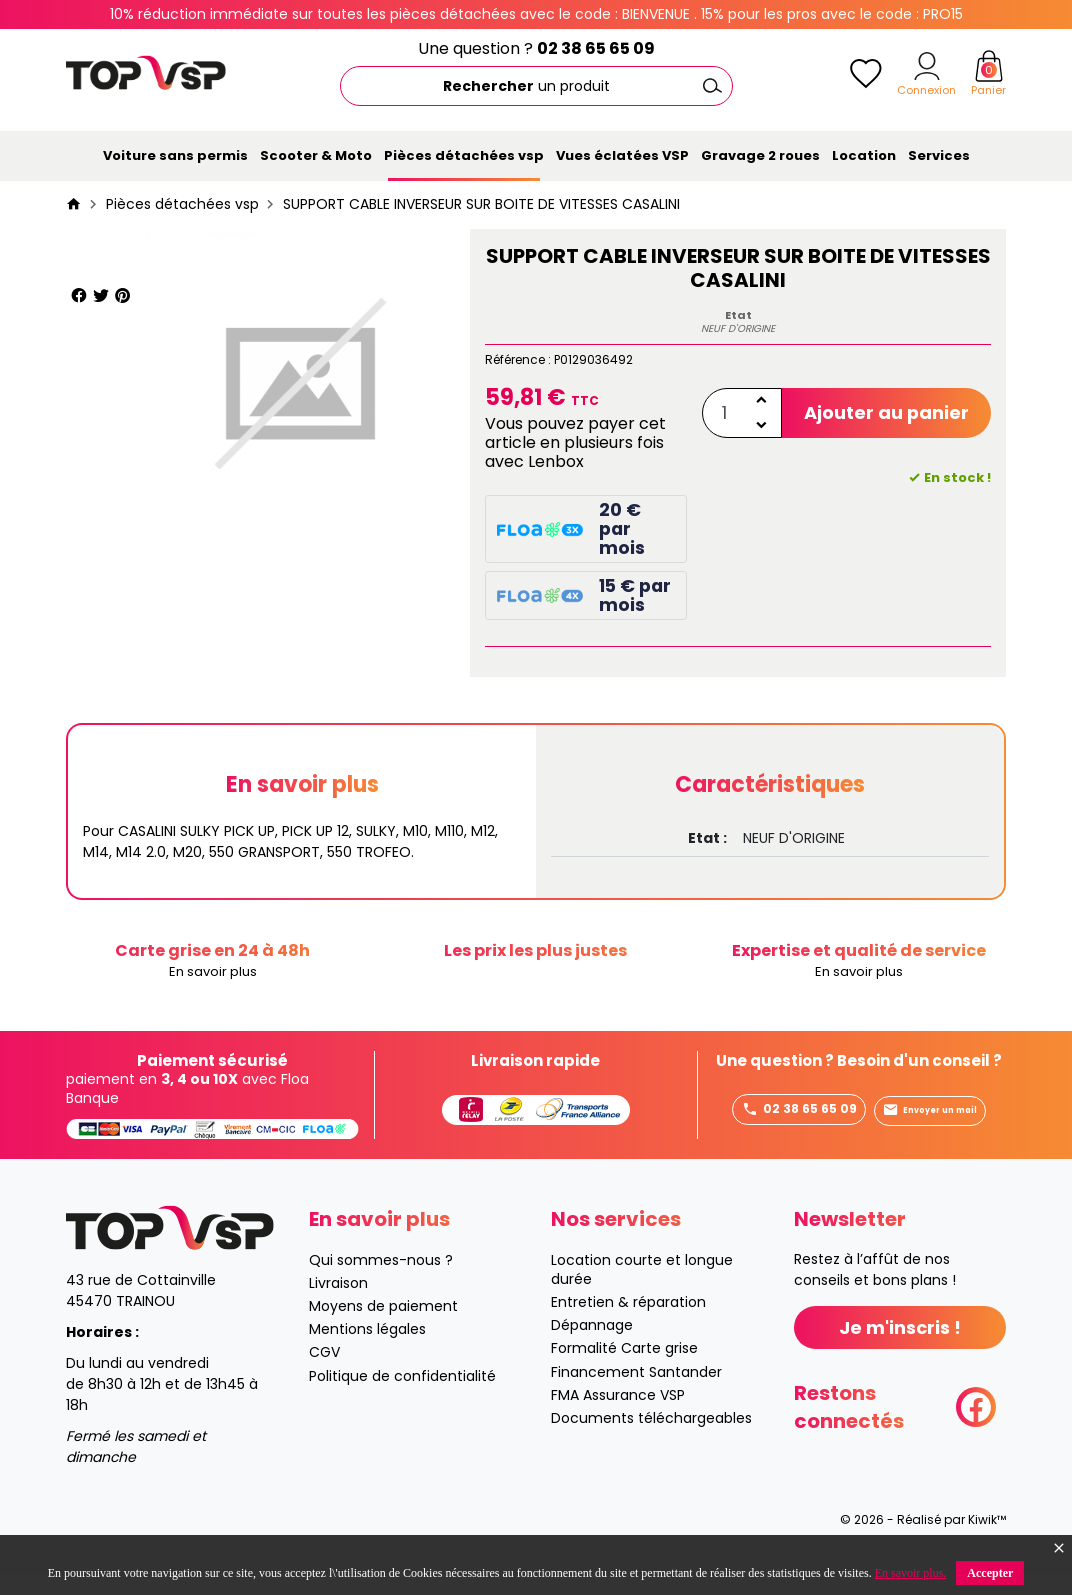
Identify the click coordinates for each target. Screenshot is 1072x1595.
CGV (324, 1373)
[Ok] (713, 86)
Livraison (338, 1304)
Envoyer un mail (791, 1143)
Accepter (990, 1573)
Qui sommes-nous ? (381, 1281)
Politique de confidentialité (402, 1397)
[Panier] (989, 66)
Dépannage (592, 1346)
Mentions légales (367, 1350)
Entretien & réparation (628, 1323)
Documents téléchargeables (651, 1439)
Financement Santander (636, 1393)
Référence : (518, 360)
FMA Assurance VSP (618, 1416)
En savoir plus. (911, 1573)
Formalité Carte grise (624, 1369)
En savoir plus (213, 972)
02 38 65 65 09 (596, 48)
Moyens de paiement (383, 1327)
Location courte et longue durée (642, 1290)
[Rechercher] (536, 86)
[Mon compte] (927, 66)
